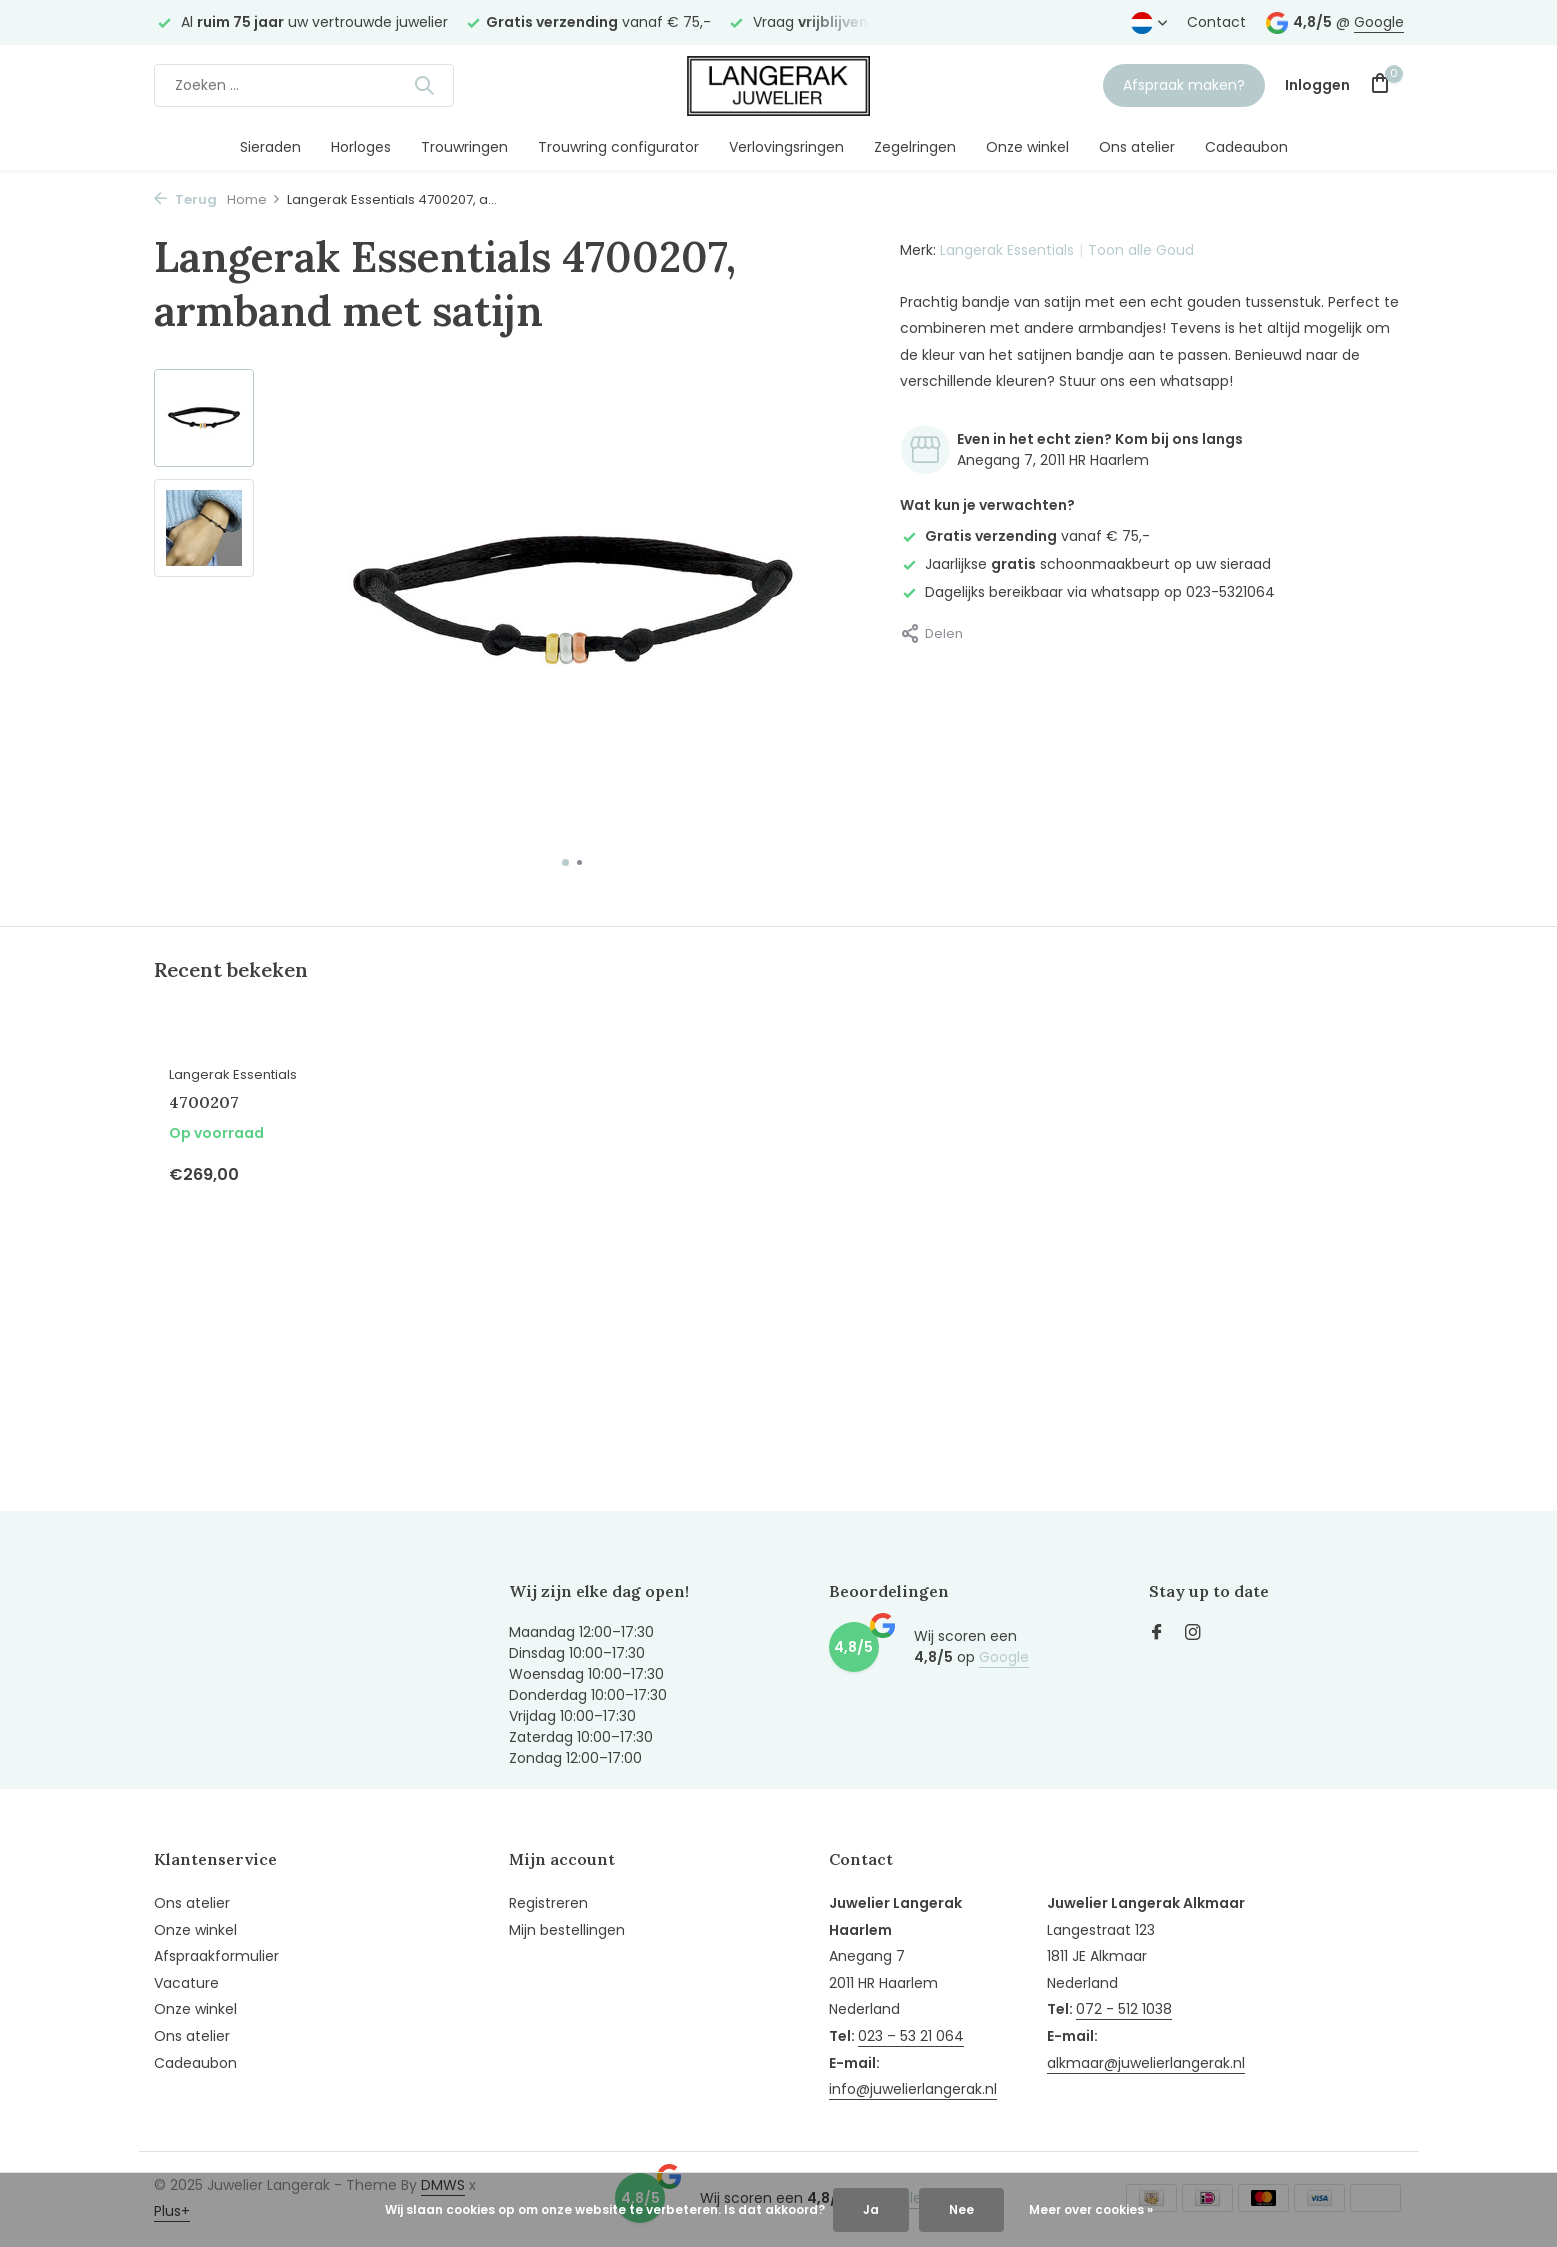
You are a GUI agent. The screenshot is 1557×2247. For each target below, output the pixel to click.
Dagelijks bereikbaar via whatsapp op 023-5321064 (1087, 592)
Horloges (361, 147)
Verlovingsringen (786, 147)
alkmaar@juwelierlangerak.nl (1146, 2063)
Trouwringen (464, 147)
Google (1379, 22)
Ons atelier (1137, 147)
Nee (961, 2209)
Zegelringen (915, 147)
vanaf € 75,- (1025, 536)
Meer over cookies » (1091, 2209)
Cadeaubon (1246, 147)
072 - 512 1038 (1124, 2009)
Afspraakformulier (216, 1956)
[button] (565, 862)
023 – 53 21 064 (911, 2036)
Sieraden (270, 147)
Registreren (548, 1903)
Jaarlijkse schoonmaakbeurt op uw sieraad (1085, 564)
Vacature (186, 1983)
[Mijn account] (1317, 85)
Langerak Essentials (1007, 250)
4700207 (204, 1102)
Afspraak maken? (1184, 85)
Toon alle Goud (1141, 250)
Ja (871, 2209)
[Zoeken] (304, 85)
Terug (185, 199)
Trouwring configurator (618, 147)
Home (254, 199)
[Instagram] (1193, 1634)
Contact (1216, 22)
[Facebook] (1157, 1634)
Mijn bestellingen (567, 1930)
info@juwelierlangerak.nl (913, 2089)
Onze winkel (1027, 147)
